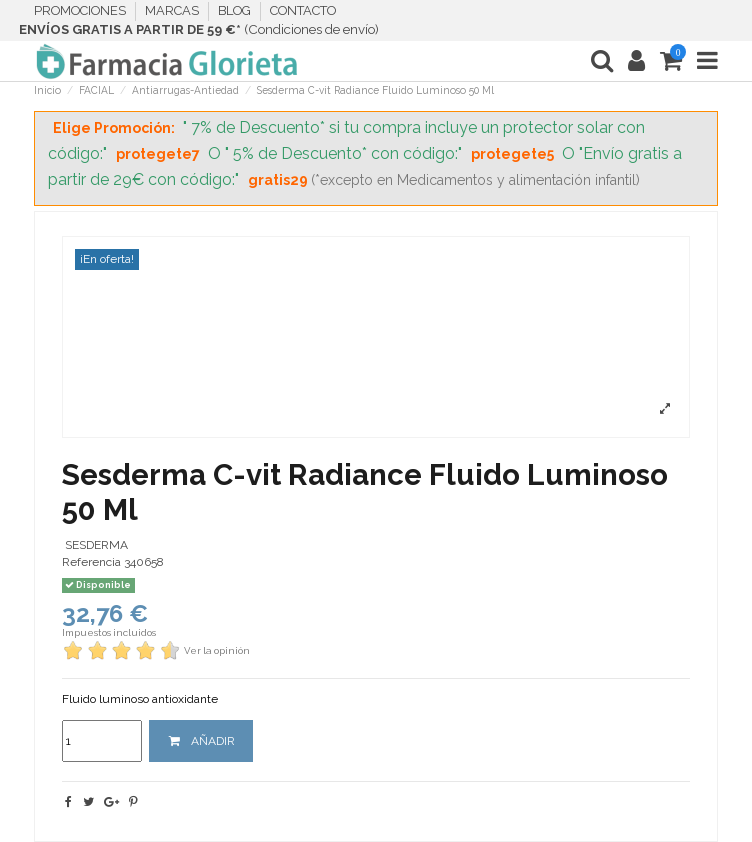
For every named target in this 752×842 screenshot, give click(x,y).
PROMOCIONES (81, 10)
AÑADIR (201, 741)
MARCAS (173, 10)
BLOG (236, 10)
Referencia (91, 562)
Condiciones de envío (311, 29)
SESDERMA (96, 545)
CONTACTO (303, 10)
